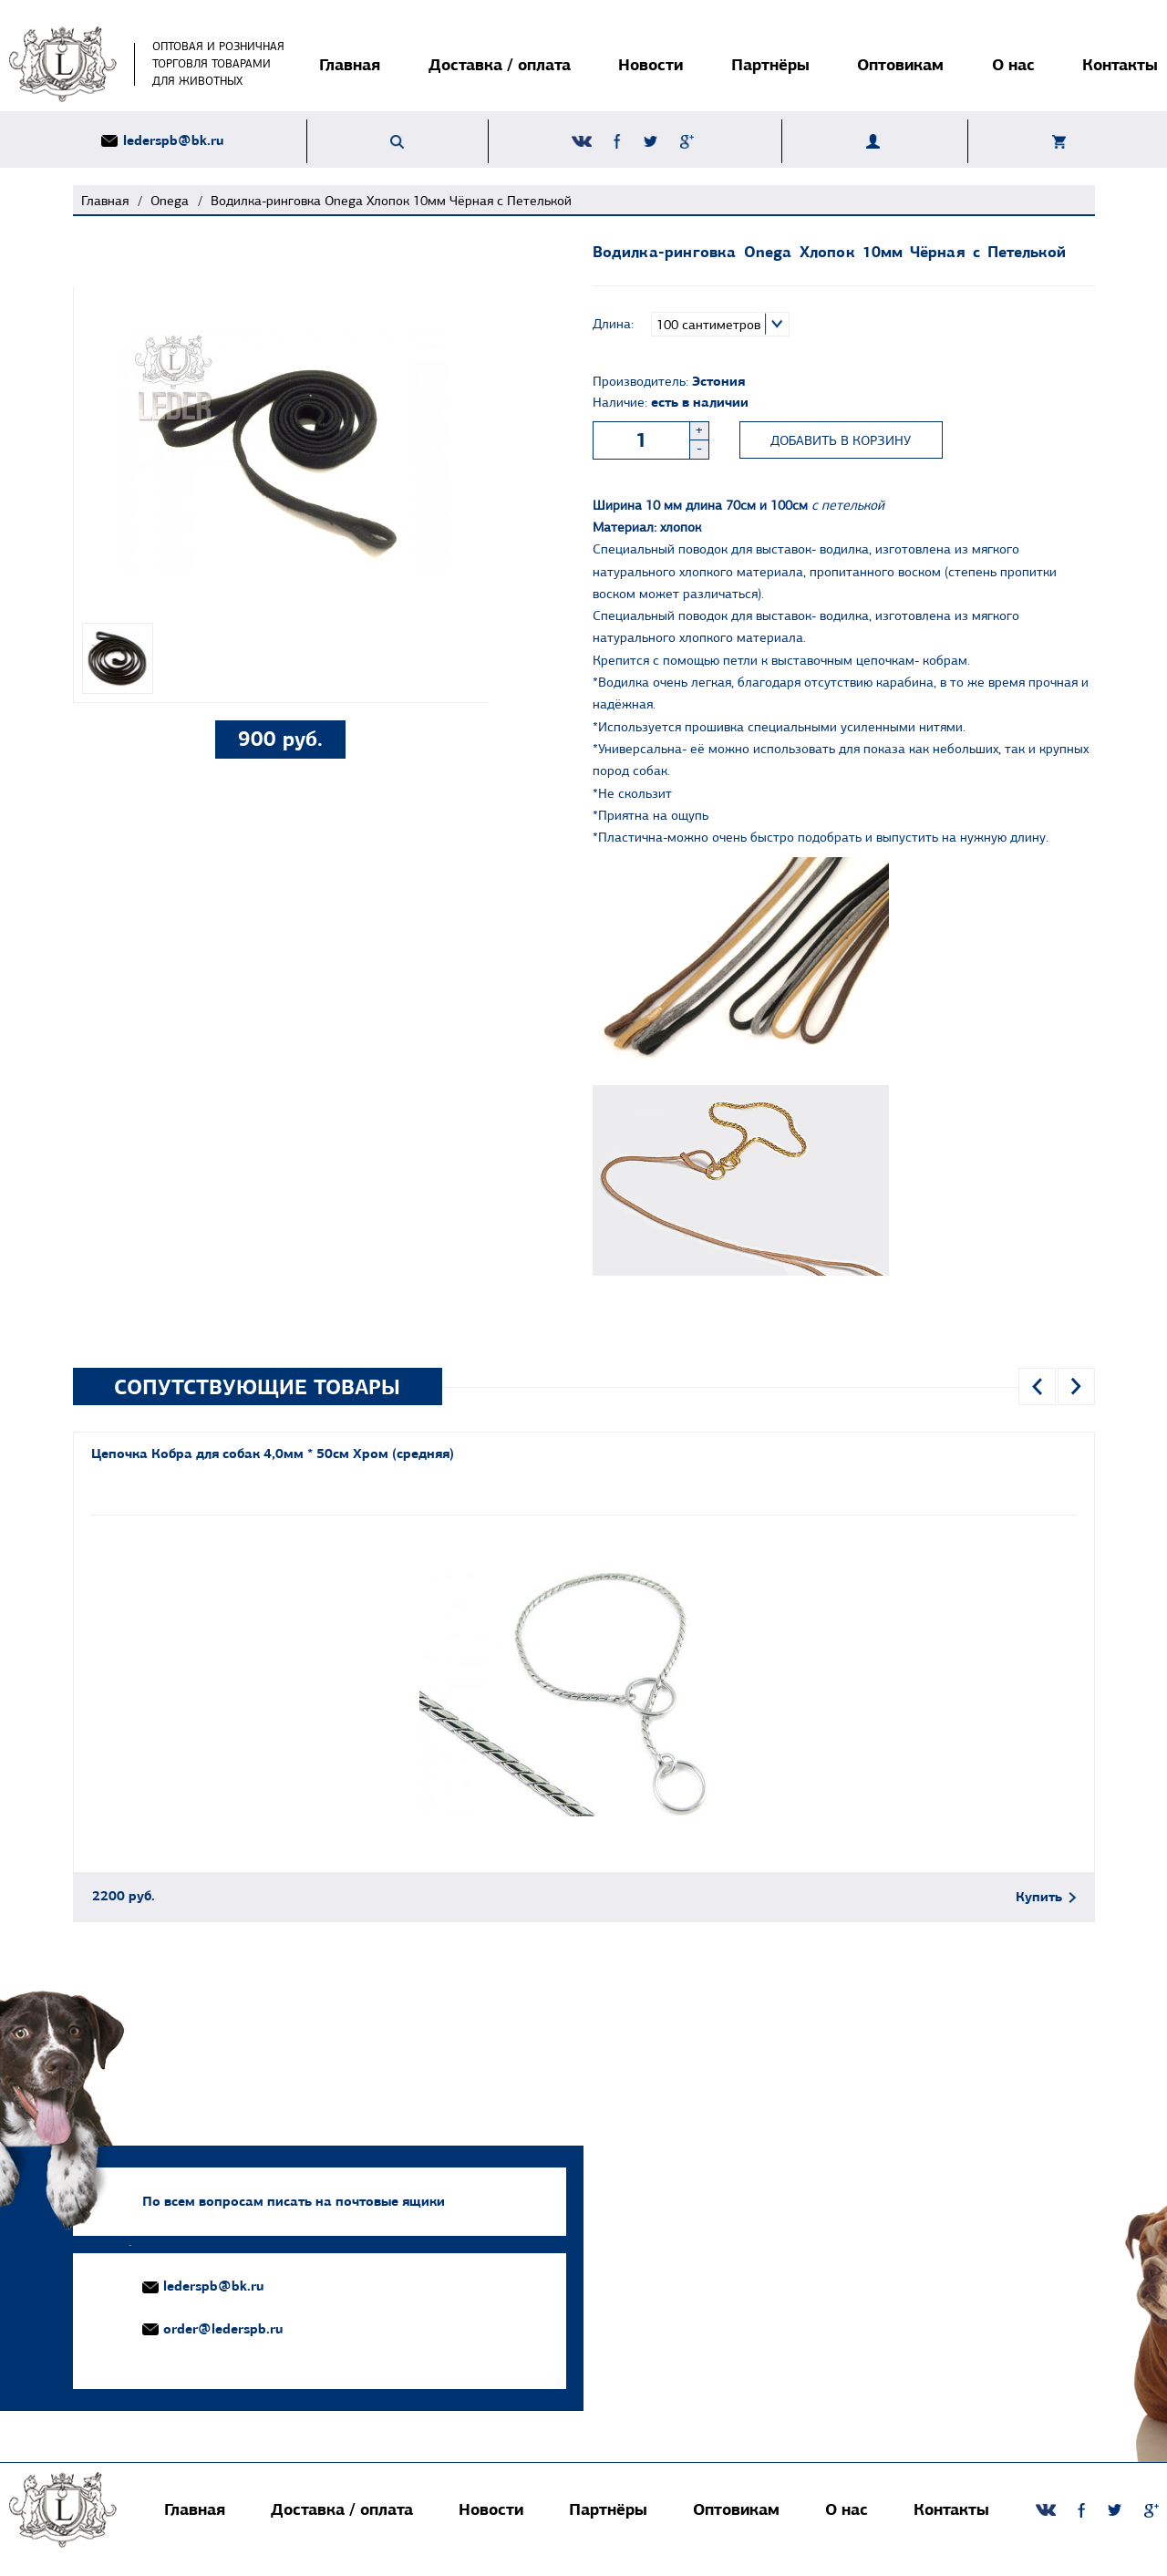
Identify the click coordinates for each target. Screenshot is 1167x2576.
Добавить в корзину (841, 440)
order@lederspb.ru (223, 2331)
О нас (1013, 64)
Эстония (718, 381)
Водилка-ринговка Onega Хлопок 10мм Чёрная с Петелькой (391, 200)
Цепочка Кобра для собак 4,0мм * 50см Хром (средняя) (272, 1455)
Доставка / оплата (500, 64)
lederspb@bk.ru (174, 141)
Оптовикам (900, 64)
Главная (349, 64)
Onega (169, 200)
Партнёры (770, 64)
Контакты (1120, 64)
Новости (650, 64)
